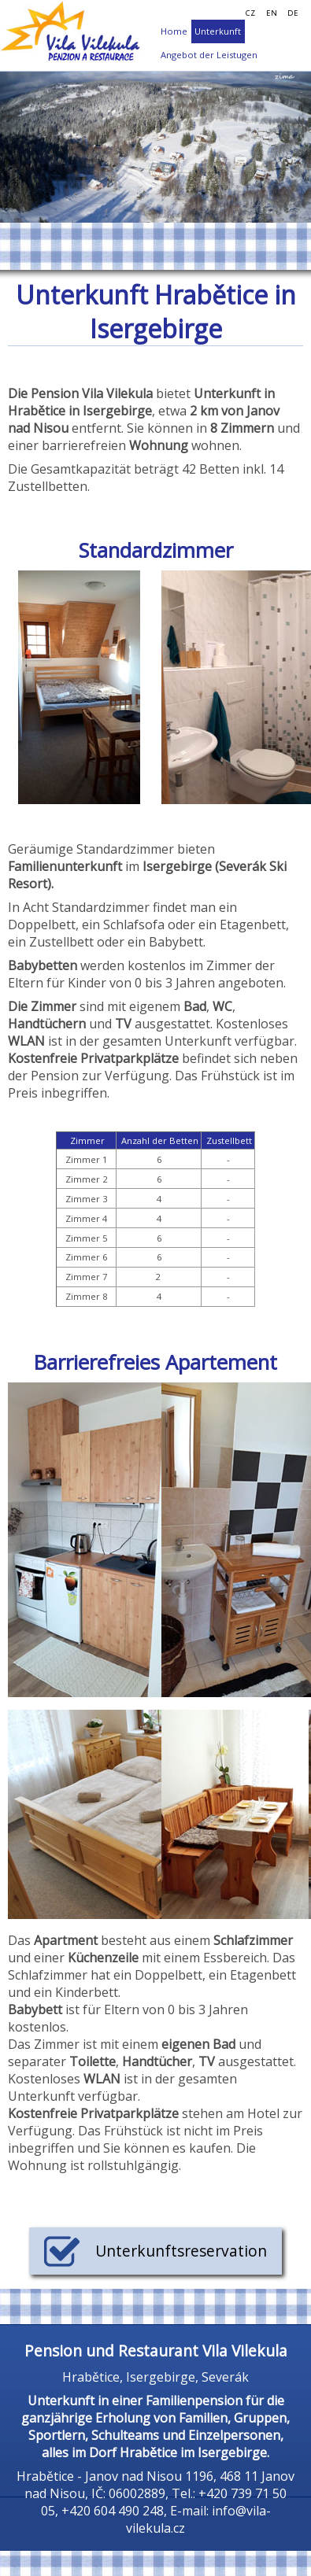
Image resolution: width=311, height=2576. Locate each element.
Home (174, 31)
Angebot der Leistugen (209, 55)
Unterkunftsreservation (155, 2251)
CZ (250, 13)
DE (292, 13)
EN (271, 13)
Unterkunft (217, 31)
